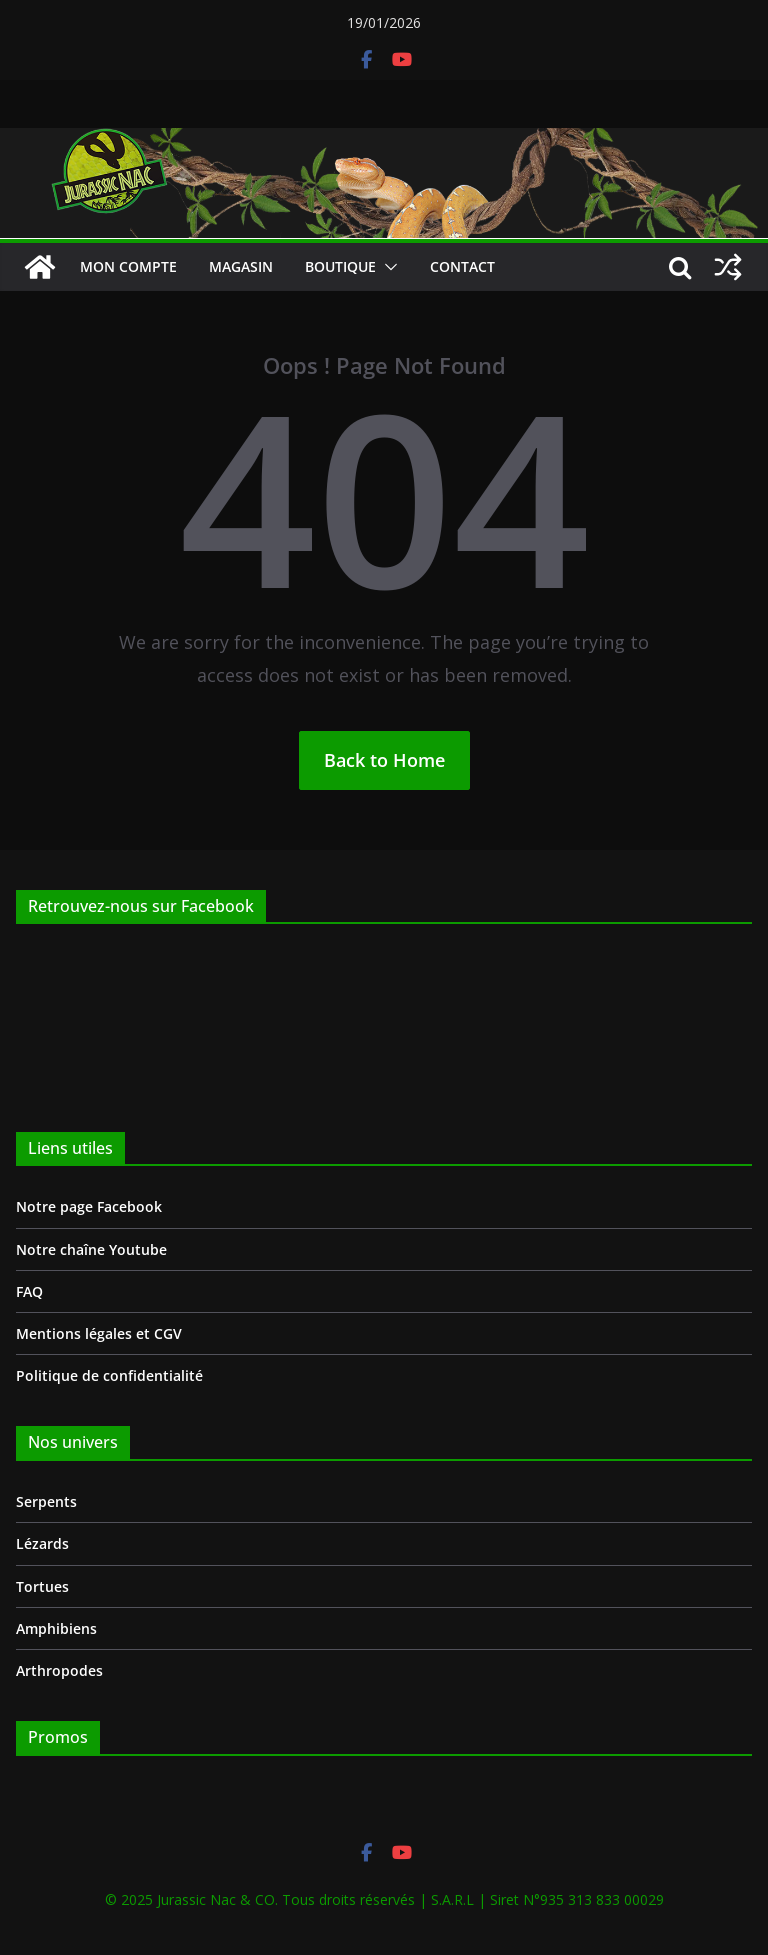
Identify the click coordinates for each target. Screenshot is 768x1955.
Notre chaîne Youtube (91, 1249)
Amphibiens (56, 1628)
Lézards (42, 1543)
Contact (462, 266)
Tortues (42, 1586)
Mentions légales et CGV (99, 1333)
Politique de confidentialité (109, 1375)
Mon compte (128, 266)
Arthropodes (59, 1670)
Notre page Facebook (89, 1206)
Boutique (340, 266)
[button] (387, 267)
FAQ (29, 1291)
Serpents (46, 1501)
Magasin (241, 266)
